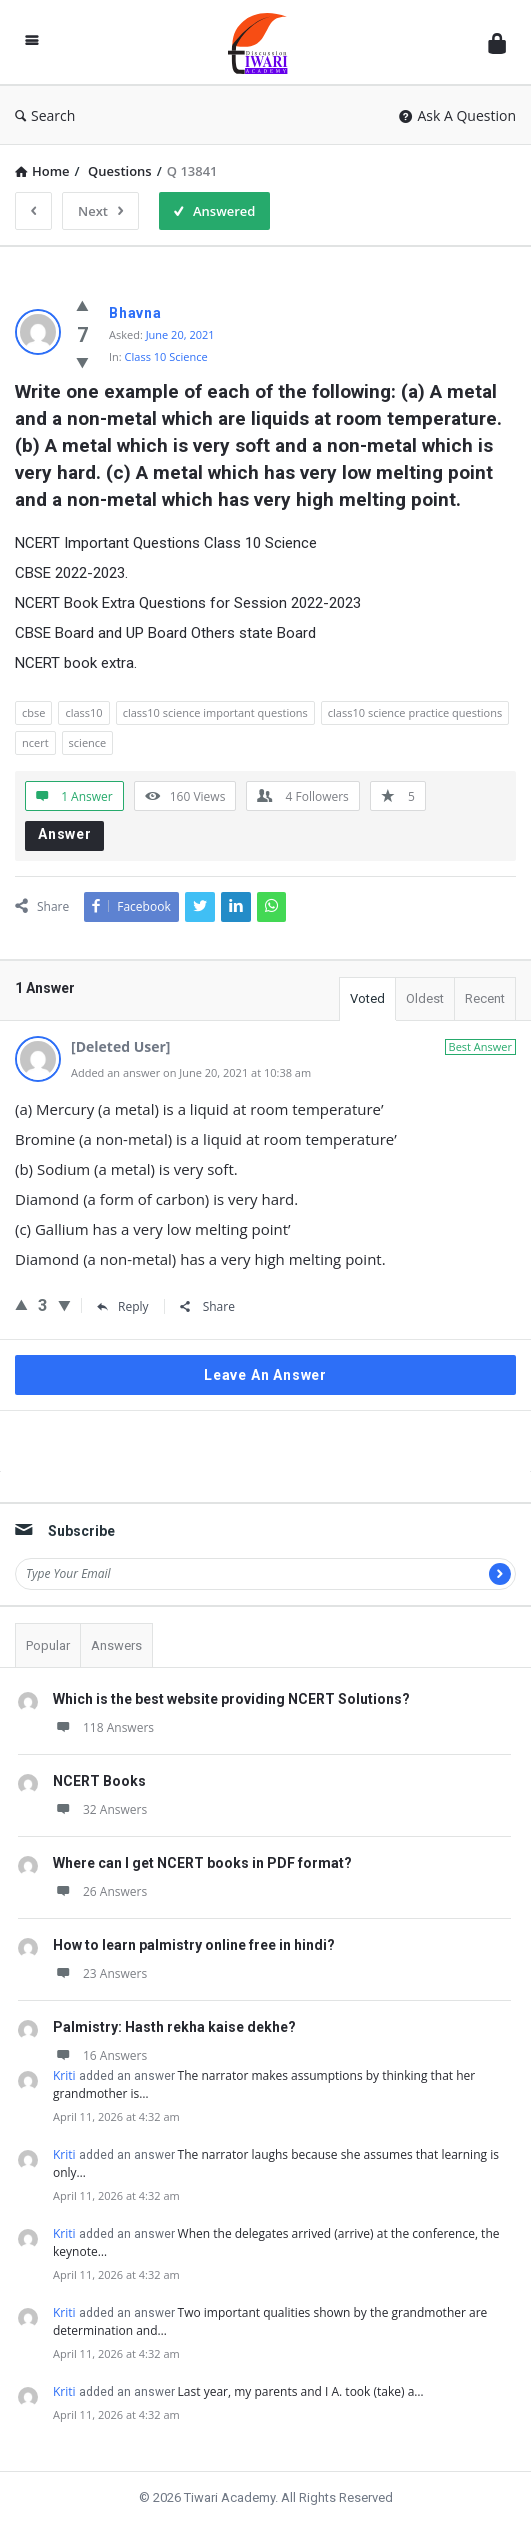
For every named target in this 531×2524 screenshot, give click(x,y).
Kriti (64, 2075)
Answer (65, 834)
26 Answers (100, 1891)
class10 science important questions (215, 712)
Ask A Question (457, 115)
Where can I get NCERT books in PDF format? (202, 1863)
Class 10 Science (166, 356)
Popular (48, 1645)
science (88, 742)
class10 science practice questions (415, 712)
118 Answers (103, 1727)
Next (100, 211)
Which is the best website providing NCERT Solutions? (231, 1699)
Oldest (425, 998)
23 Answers (100, 1973)
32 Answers (100, 1809)
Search (45, 115)
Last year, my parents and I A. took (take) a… (301, 2391)
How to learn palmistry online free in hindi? (194, 1945)
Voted (367, 998)
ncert (35, 742)
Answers (116, 1645)
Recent (485, 998)
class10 (83, 712)
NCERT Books (99, 1781)
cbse (33, 712)
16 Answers (100, 2055)
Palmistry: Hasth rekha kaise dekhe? (174, 2027)
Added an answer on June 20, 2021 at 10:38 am (191, 1072)
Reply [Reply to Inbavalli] (123, 1306)
